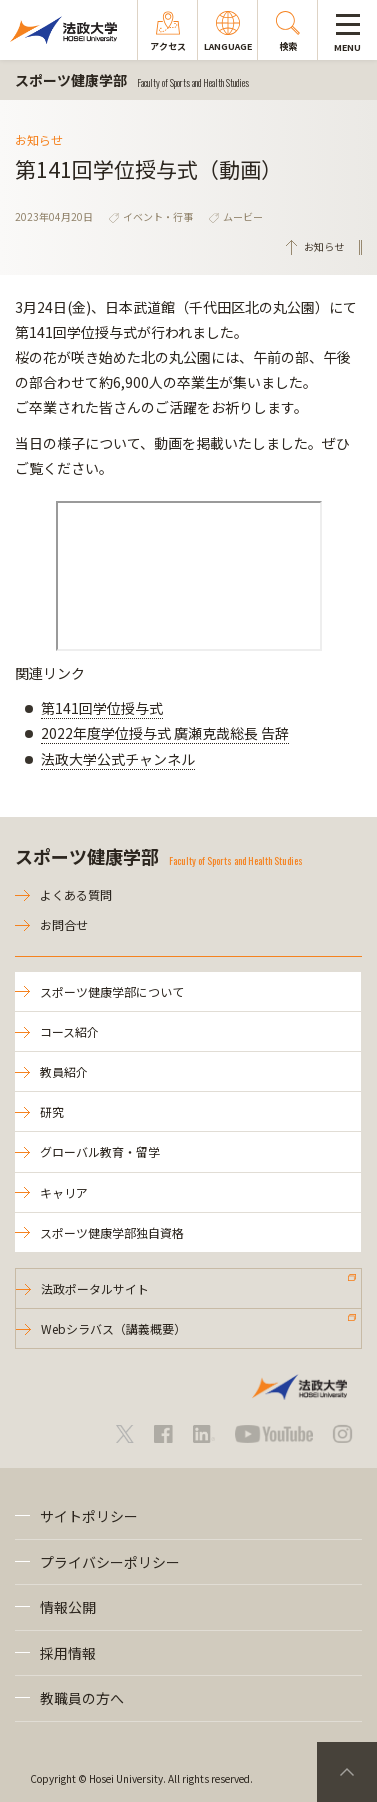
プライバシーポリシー (110, 1562)
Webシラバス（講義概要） (113, 1328)
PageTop (347, 1772)
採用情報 (68, 1653)
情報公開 (68, 1607)
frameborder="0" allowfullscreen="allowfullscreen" (189, 576)
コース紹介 (69, 1031)
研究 (52, 1111)
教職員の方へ (82, 1698)
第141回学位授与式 (102, 708)
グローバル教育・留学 (100, 1151)
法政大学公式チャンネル (118, 759)
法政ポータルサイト (95, 1288)
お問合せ (64, 924)
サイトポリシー (89, 1516)
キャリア (64, 1192)
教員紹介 (64, 1071)
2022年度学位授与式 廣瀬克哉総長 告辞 (165, 733)
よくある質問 (76, 894)
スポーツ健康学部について (112, 991)
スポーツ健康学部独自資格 (112, 1232)
